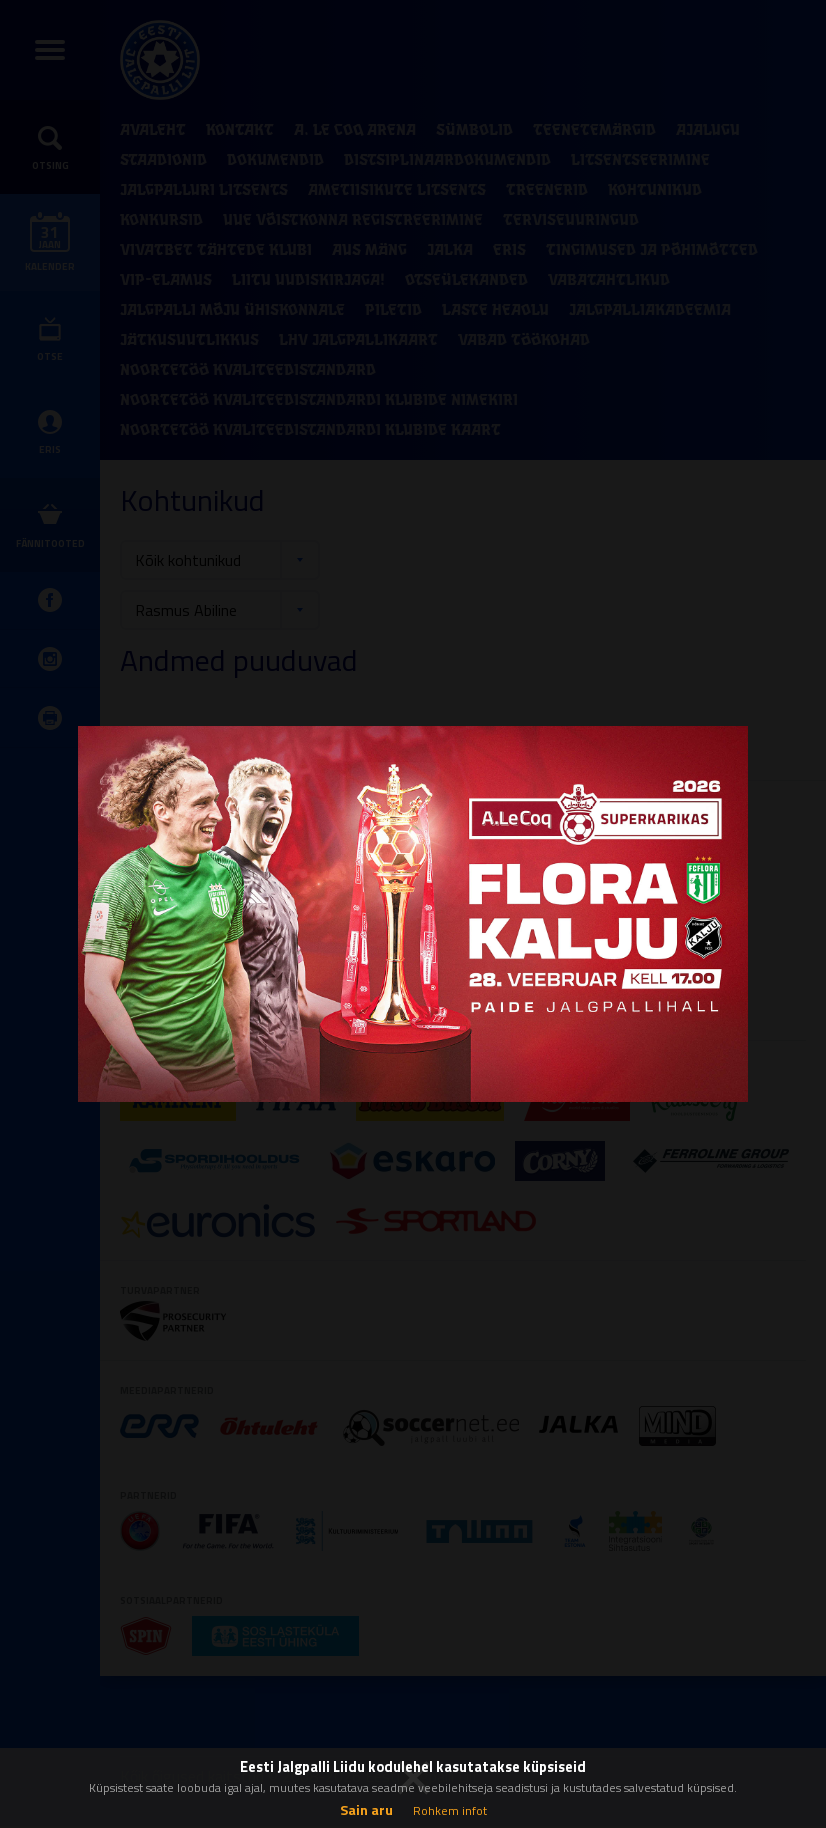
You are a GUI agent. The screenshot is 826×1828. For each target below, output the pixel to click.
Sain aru (366, 1809)
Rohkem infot (450, 1810)
